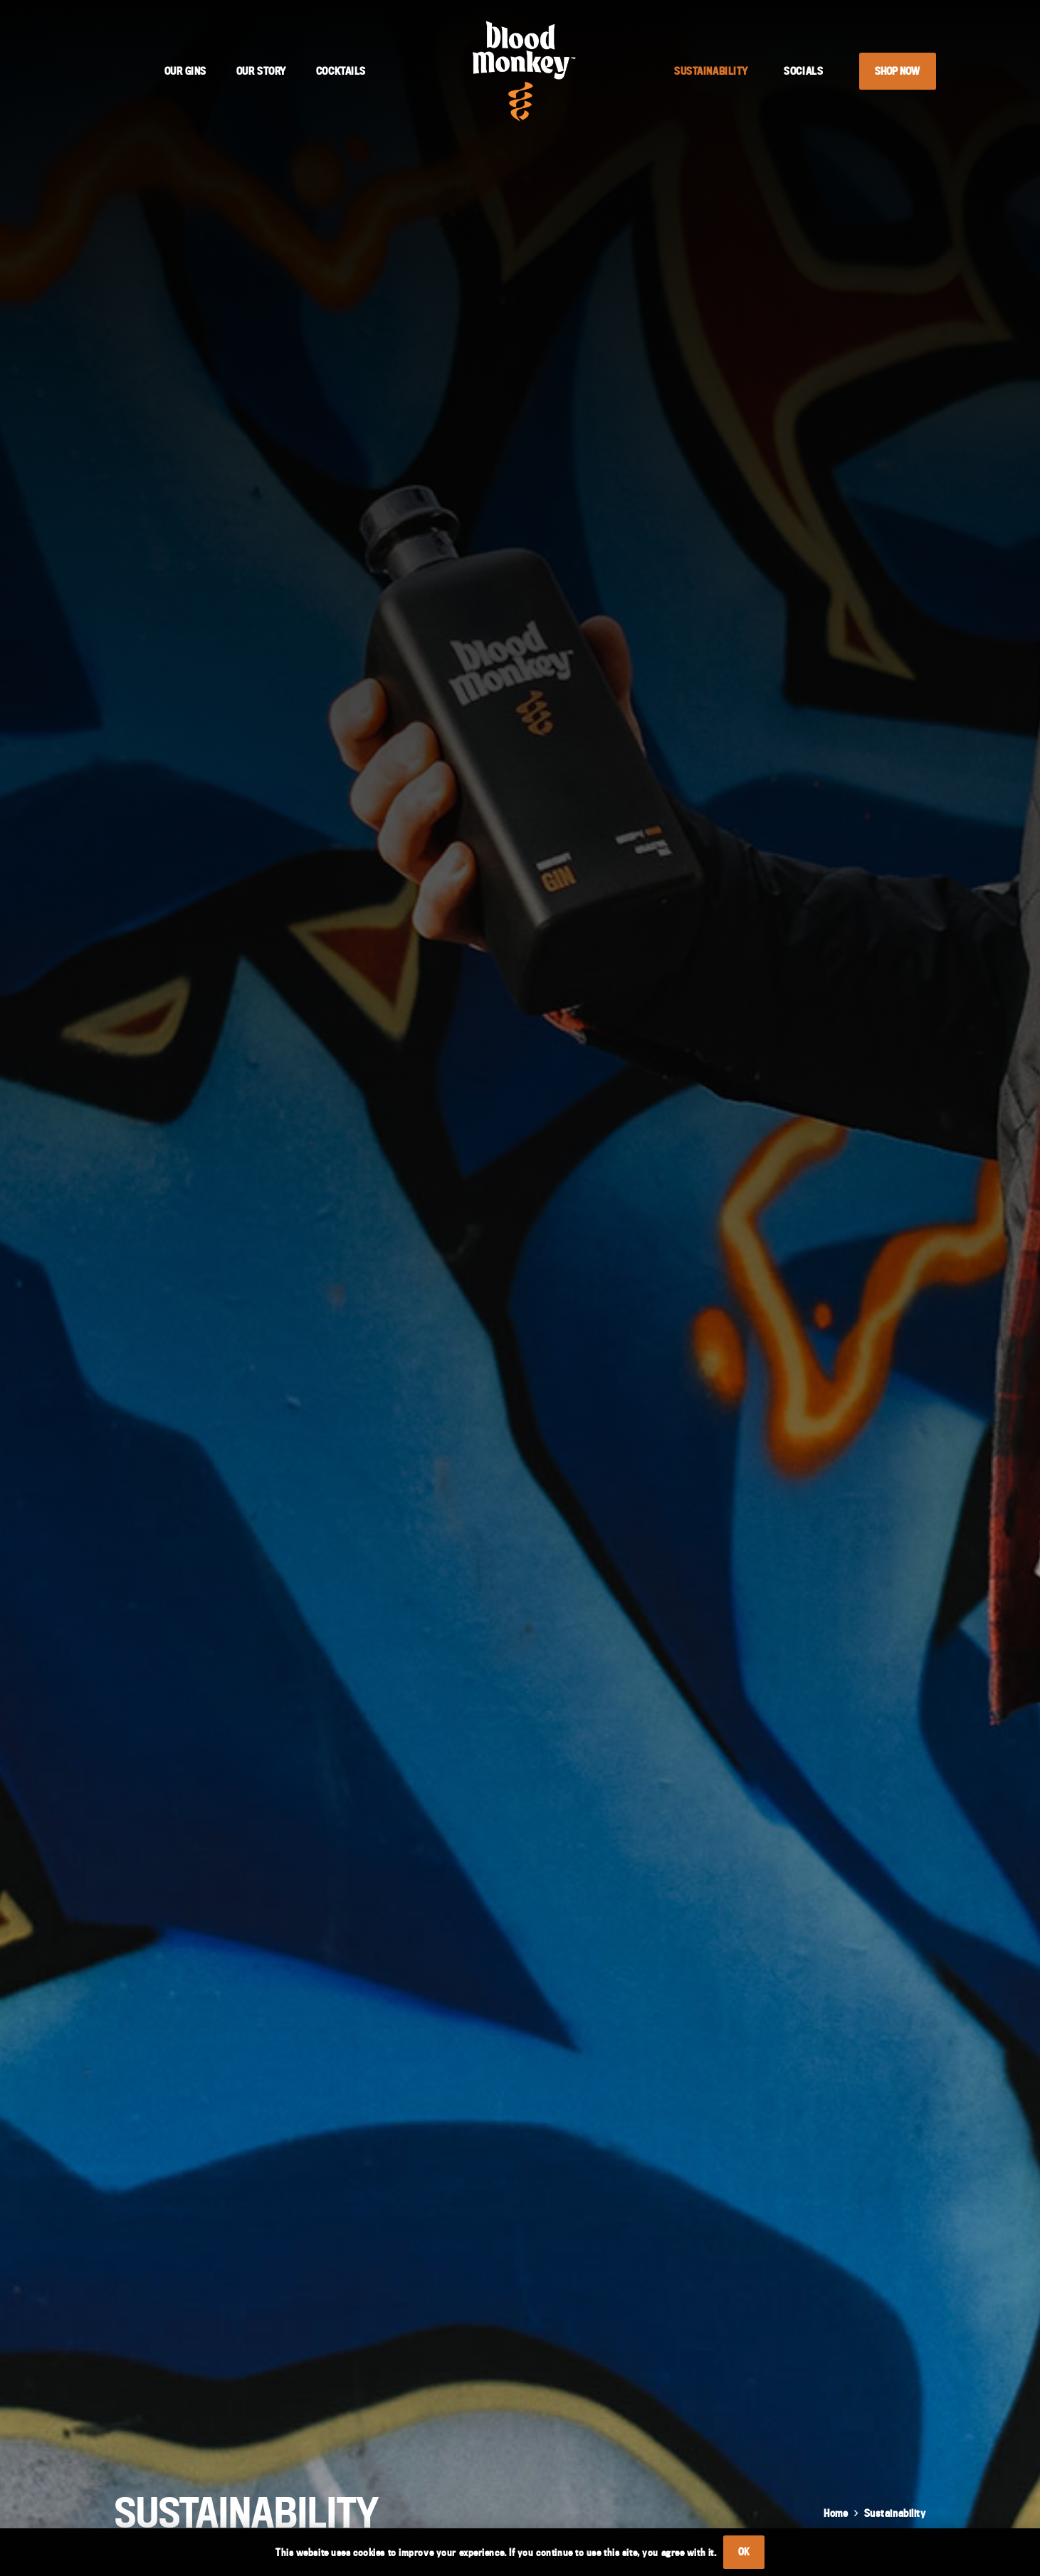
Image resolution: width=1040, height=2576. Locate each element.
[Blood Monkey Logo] (524, 71)
